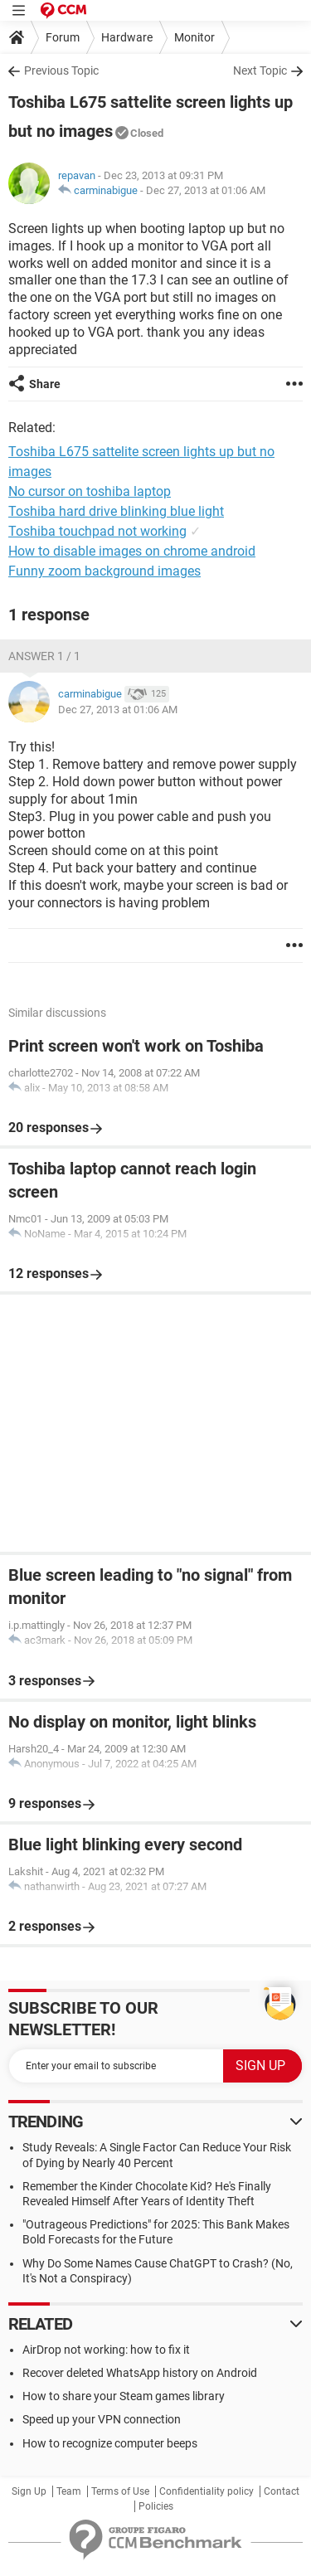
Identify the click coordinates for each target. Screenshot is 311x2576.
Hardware (127, 37)
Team (68, 2491)
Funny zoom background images (104, 571)
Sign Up (29, 2491)
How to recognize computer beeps (109, 2443)
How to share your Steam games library (123, 2396)
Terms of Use (120, 2491)
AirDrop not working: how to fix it (106, 2349)
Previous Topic (61, 70)
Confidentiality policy (206, 2491)
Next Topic (260, 70)
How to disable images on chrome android (131, 551)
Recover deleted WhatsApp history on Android (139, 2372)
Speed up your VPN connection (101, 2419)
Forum (63, 37)
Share (45, 384)
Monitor (194, 37)
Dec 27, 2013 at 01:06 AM (205, 190)
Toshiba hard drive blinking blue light (116, 511)
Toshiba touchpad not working (97, 531)
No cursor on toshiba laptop (89, 491)
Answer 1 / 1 (44, 656)
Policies (155, 2506)
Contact (281, 2491)
